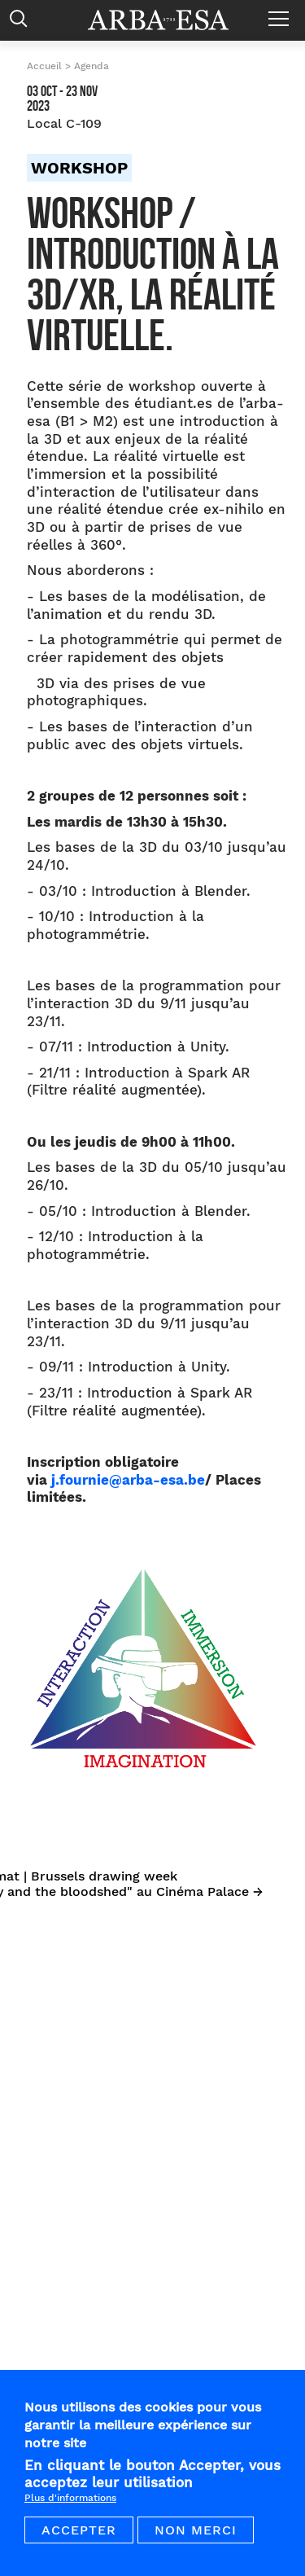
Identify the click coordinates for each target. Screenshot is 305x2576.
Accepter (78, 2535)
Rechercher (22, 22)
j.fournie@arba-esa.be (128, 1480)
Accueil (44, 66)
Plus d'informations (70, 2503)
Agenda (91, 66)
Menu (282, 12)
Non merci (196, 2535)
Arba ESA (169, 20)
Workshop (79, 168)
